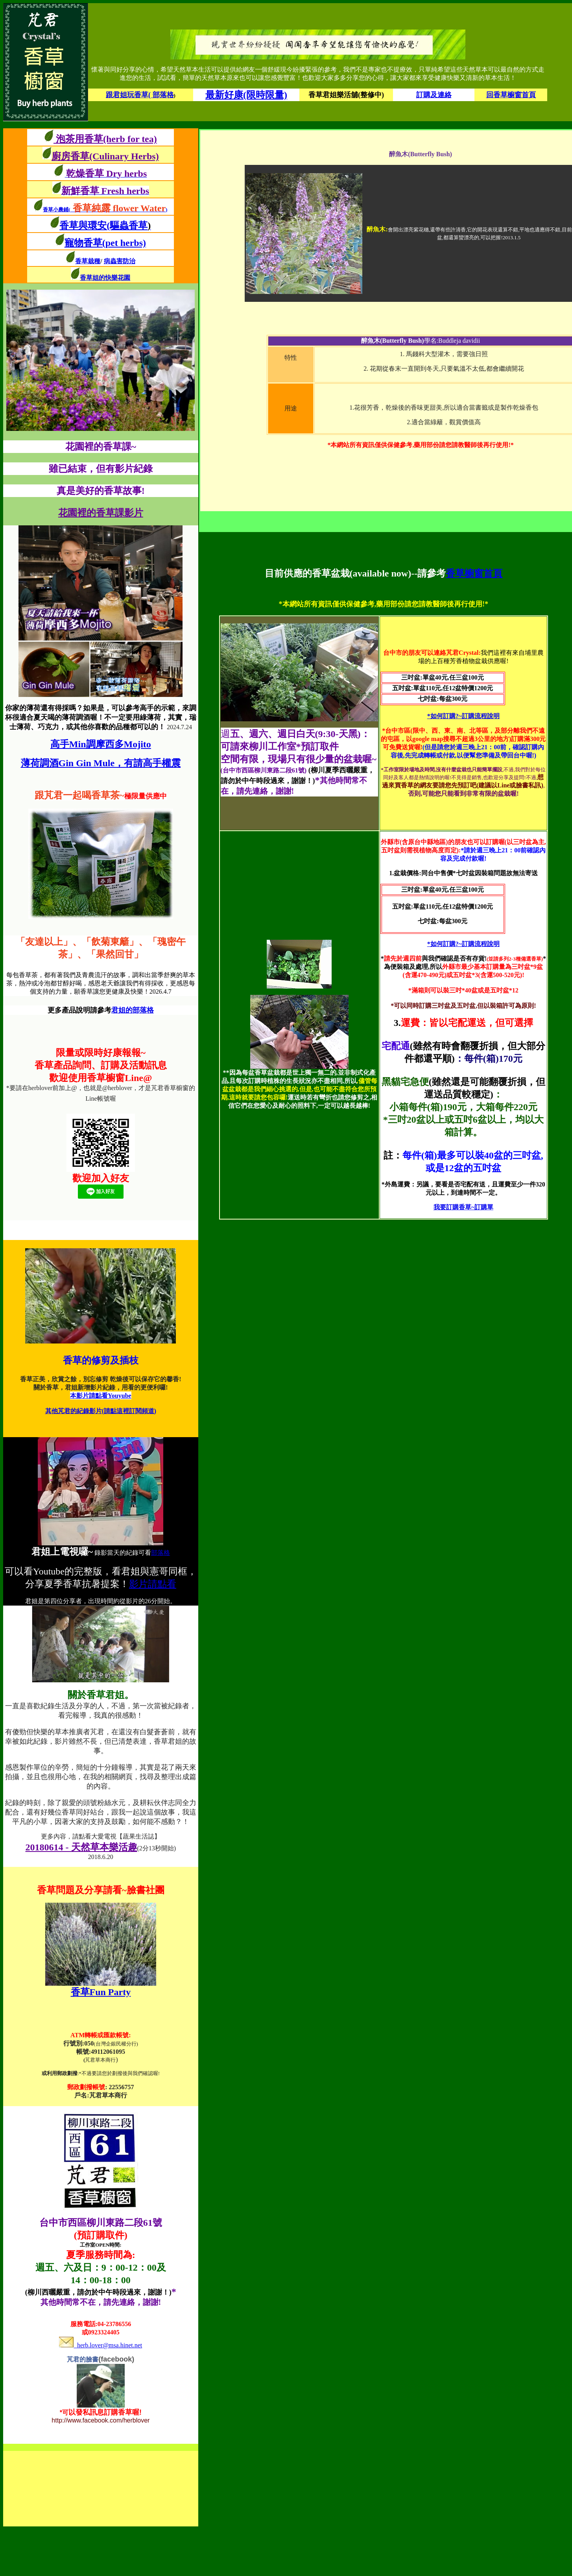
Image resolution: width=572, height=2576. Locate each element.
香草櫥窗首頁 (474, 573)
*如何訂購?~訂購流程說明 (463, 716)
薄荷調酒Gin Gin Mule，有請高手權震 (101, 763)
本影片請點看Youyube (100, 1395)
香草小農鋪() (105, 210)
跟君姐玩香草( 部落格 (140, 95)
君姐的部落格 (132, 1010)
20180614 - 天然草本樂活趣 (81, 1847)
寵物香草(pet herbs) (105, 243)
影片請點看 (152, 1584)
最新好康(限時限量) (246, 95)
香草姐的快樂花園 (105, 277)
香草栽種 (87, 261)
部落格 (160, 1552)
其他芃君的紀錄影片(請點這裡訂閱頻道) (101, 1411)
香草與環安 (83, 225)
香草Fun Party (101, 1992)
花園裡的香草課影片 (100, 513)
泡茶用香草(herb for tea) (105, 139)
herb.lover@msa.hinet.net (100, 2345)
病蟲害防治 (119, 261)
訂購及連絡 (434, 95)
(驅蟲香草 (129, 225)
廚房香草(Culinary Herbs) (105, 156)
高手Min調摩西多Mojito (100, 744)
